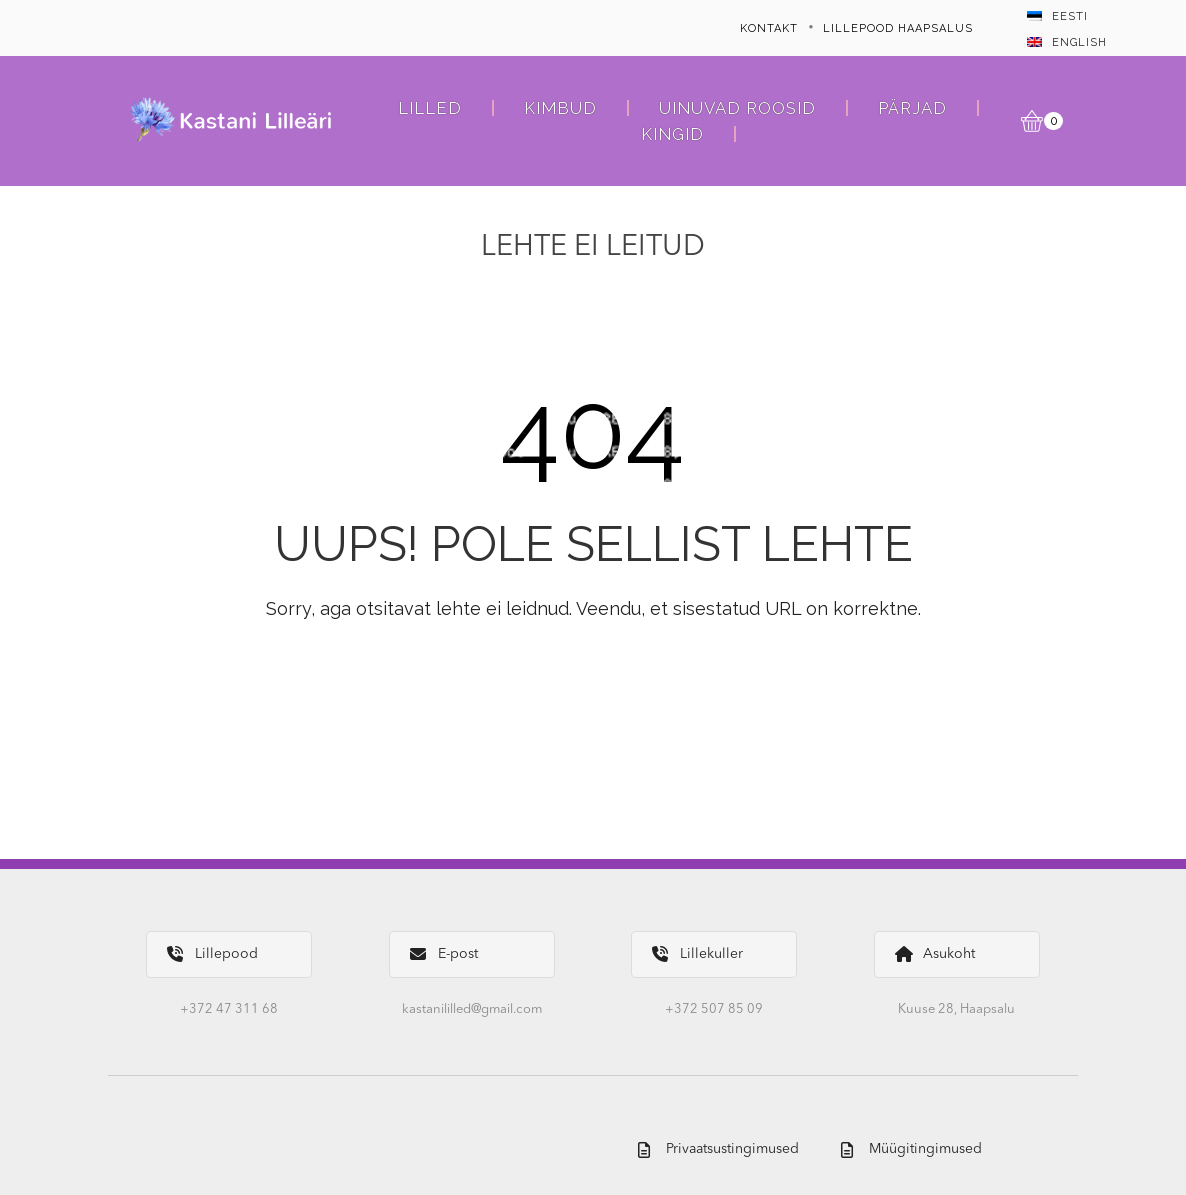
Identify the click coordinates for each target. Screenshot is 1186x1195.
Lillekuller (697, 954)
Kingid (672, 134)
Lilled (430, 108)
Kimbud (560, 108)
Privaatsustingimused (718, 1149)
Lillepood (212, 954)
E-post (444, 954)
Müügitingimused (911, 1149)
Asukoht (935, 954)
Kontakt (769, 28)
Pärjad (912, 108)
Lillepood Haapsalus (898, 28)
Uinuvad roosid (737, 108)
